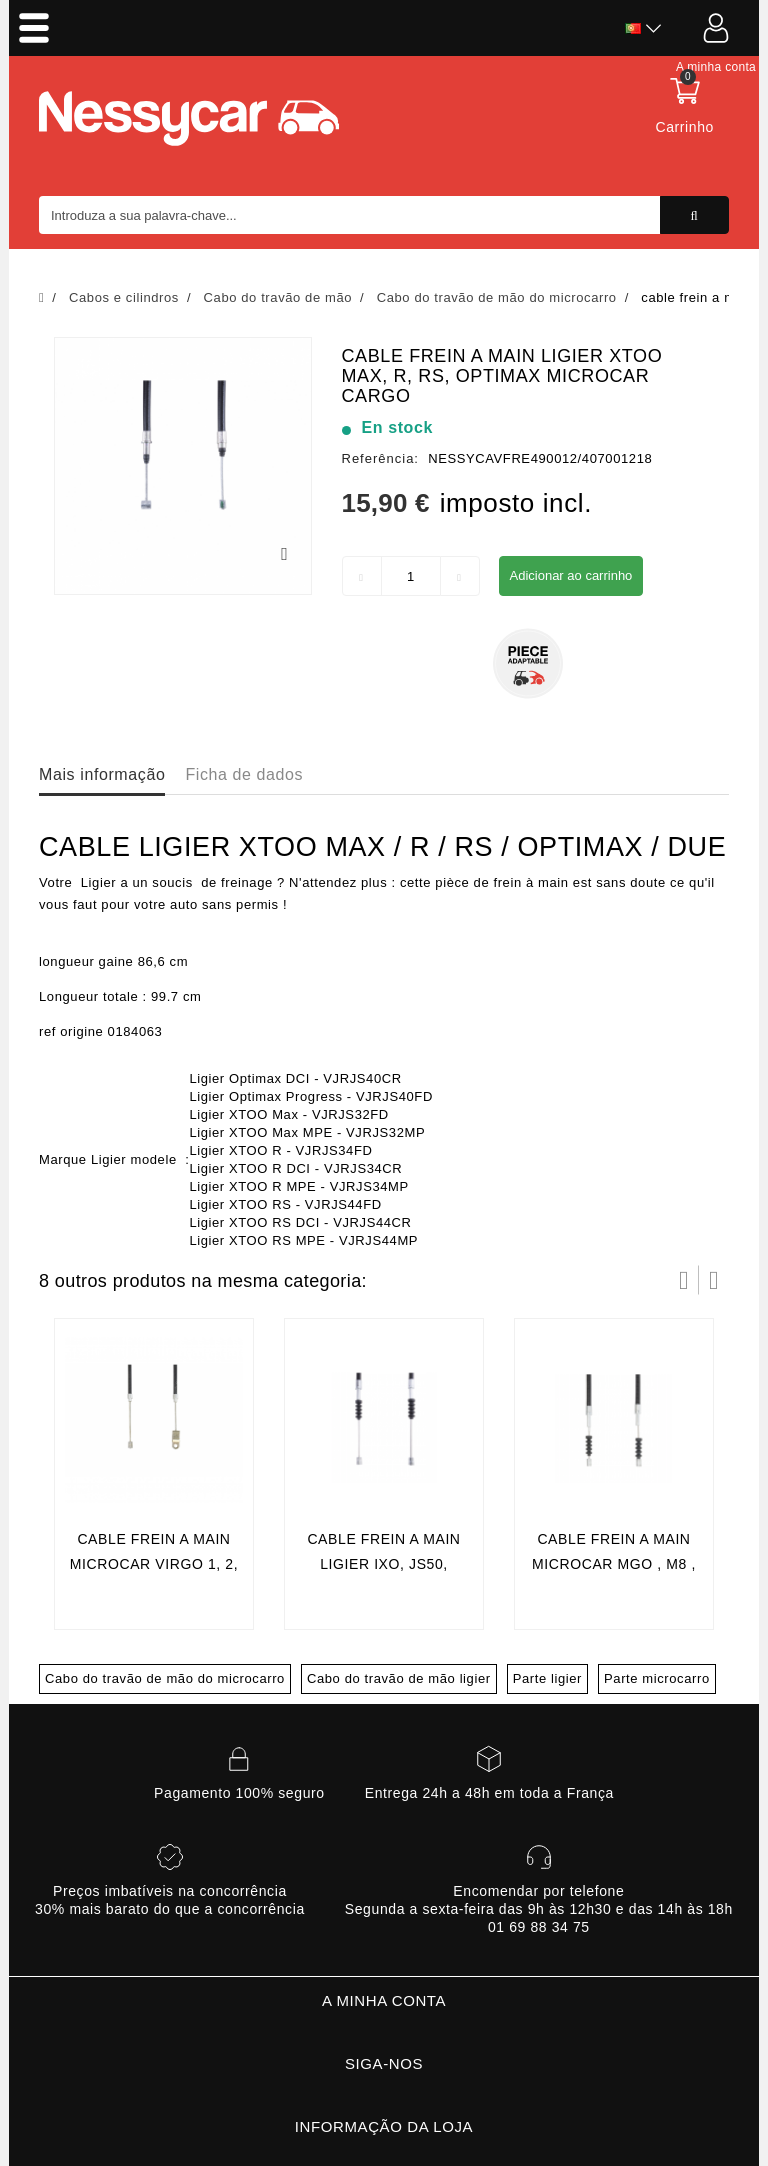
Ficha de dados (244, 774)
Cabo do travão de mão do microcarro (165, 1678)
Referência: (380, 458)
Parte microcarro (657, 1678)
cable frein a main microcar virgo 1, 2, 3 (154, 1564)
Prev (684, 1280)
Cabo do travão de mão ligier (399, 1678)
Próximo (714, 1280)
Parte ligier (547, 1678)
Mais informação (102, 774)
